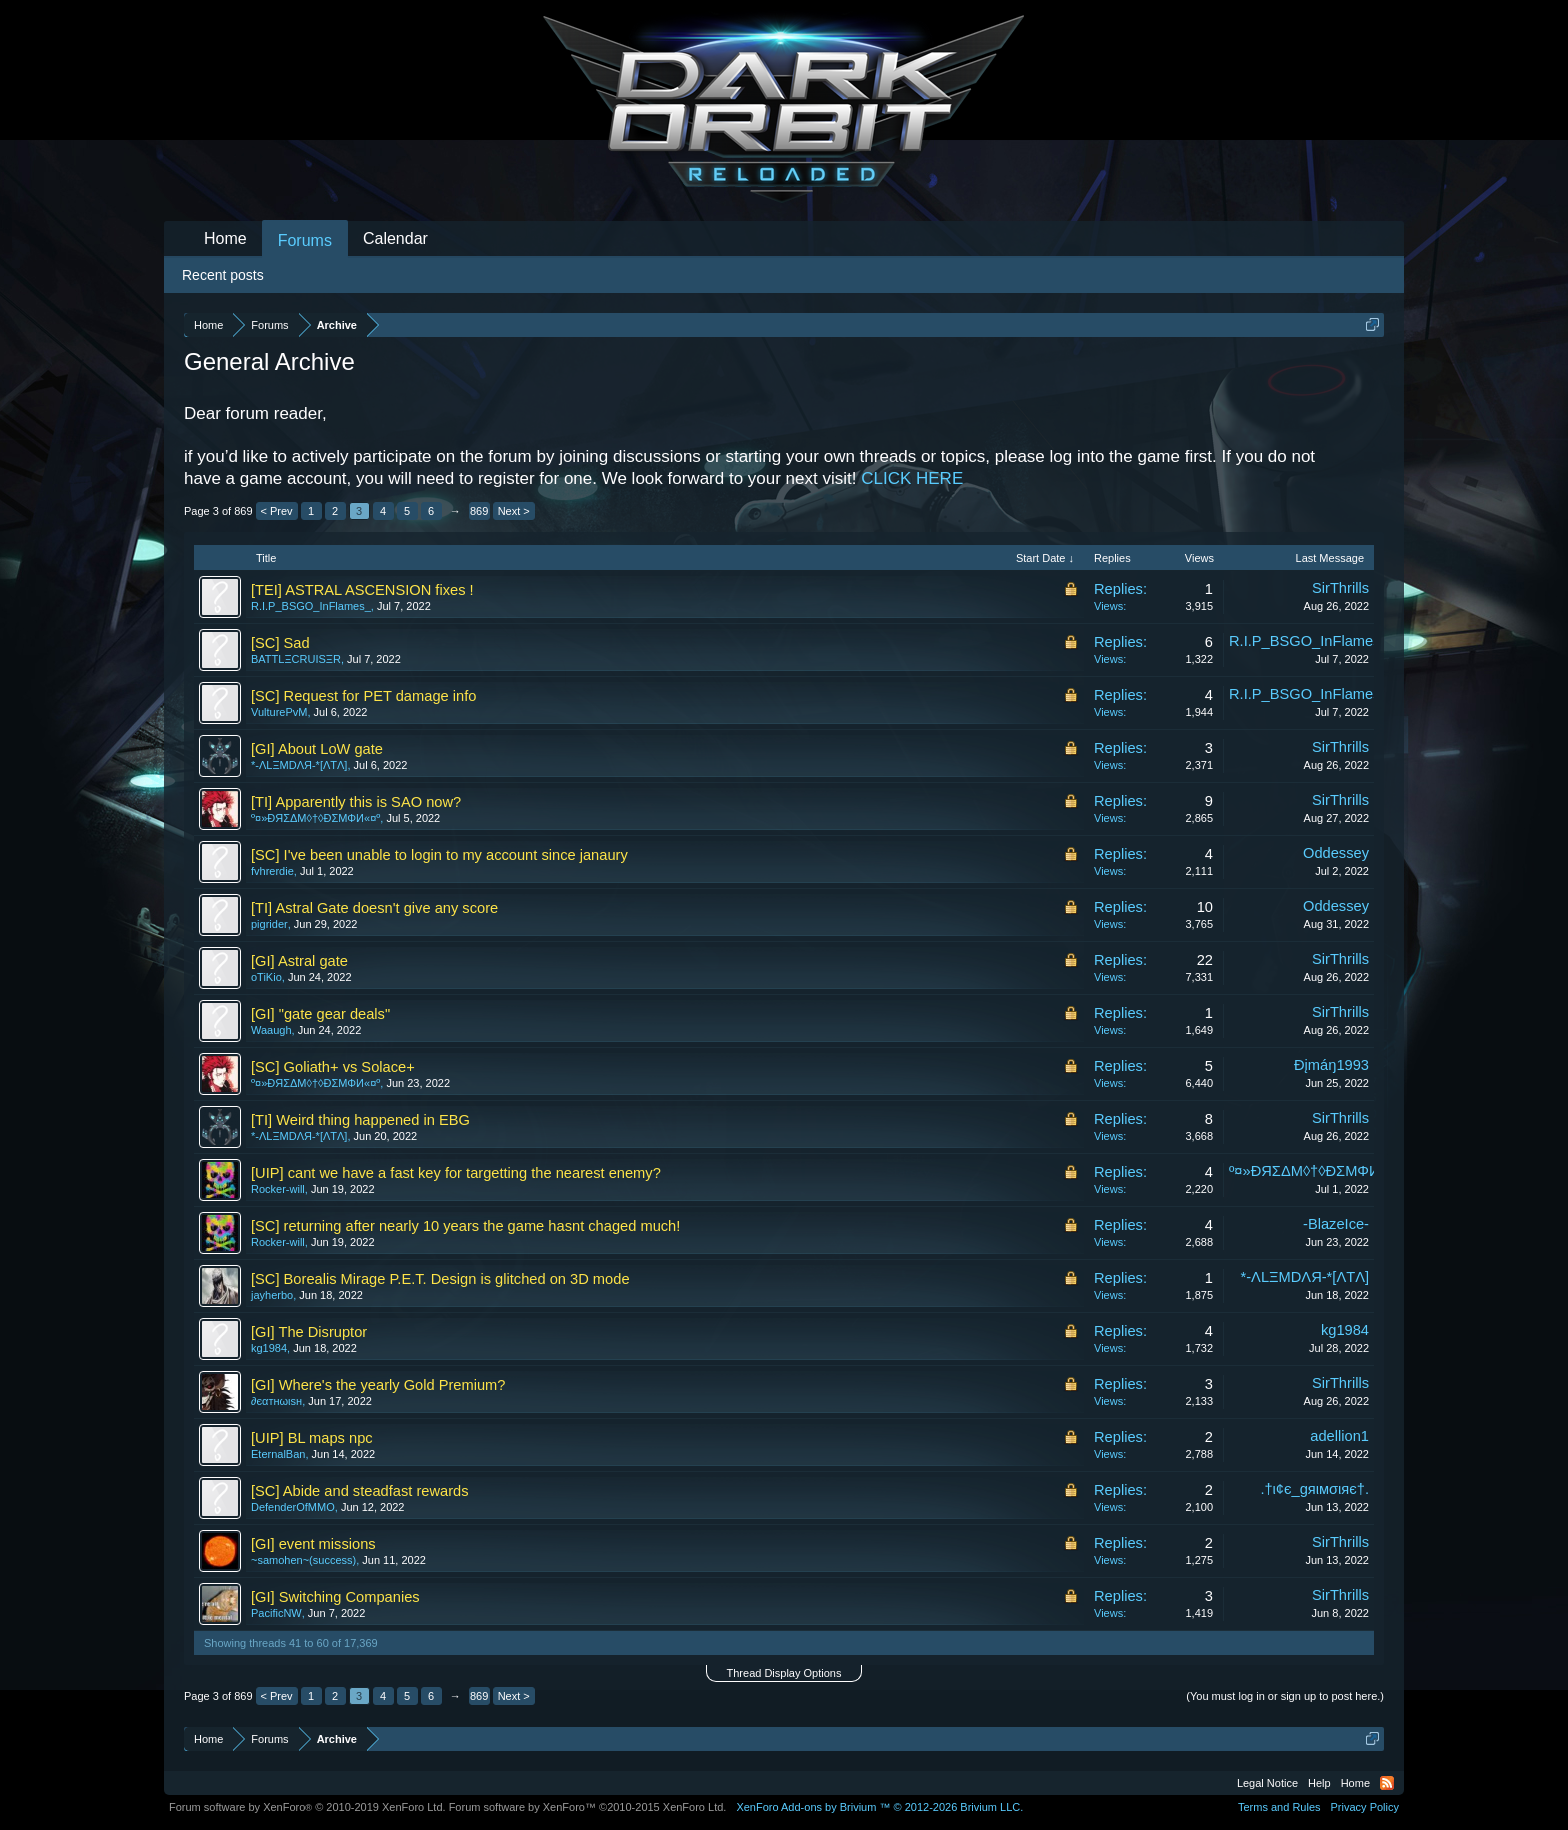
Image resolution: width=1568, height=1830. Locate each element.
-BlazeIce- (1336, 1224)
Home (225, 238)
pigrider (269, 924)
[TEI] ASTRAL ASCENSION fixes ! (362, 590)
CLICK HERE (912, 478)
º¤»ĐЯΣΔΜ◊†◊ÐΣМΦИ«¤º (315, 818)
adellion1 (1339, 1436)
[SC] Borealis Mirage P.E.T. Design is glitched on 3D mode (440, 1279)
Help (1319, 1783)
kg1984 (269, 1348)
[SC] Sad (280, 643)
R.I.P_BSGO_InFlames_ (311, 606)
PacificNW (276, 1613)
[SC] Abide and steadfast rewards (360, 1491)
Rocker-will (278, 1189)
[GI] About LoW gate (317, 749)
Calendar (395, 238)
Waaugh (271, 1030)
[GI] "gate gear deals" (320, 1014)
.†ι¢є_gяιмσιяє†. (1314, 1489)
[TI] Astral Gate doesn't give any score (374, 908)
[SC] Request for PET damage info (363, 696)
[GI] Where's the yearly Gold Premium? (378, 1385)
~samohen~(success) (303, 1560)
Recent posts (223, 275)
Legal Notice (1267, 1783)
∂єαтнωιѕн (276, 1401)
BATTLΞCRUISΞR (296, 659)
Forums (305, 240)
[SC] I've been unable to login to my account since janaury (439, 855)
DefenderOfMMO (293, 1507)
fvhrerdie (272, 871)
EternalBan (278, 1454)
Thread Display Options (784, 1673)
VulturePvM (279, 712)
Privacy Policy (1365, 1807)
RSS (1387, 1783)
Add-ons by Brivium (879, 1807)
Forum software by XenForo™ (588, 1807)
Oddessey (1336, 853)
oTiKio (266, 977)
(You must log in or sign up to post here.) (1285, 1696)
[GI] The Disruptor (309, 1332)
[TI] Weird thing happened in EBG (360, 1120)
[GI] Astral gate (299, 961)
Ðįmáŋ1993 (1331, 1065)
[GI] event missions (313, 1544)
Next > (514, 511)
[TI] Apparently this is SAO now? (356, 802)
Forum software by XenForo (307, 1807)
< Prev (277, 511)
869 (479, 511)
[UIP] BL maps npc (312, 1438)
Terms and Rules (1279, 1807)
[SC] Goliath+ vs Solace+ (333, 1067)
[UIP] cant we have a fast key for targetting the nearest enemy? (456, 1173)
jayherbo (272, 1295)
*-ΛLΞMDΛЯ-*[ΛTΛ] (299, 765)
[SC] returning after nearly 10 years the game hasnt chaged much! (465, 1226)
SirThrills (1340, 588)
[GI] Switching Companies (335, 1597)
